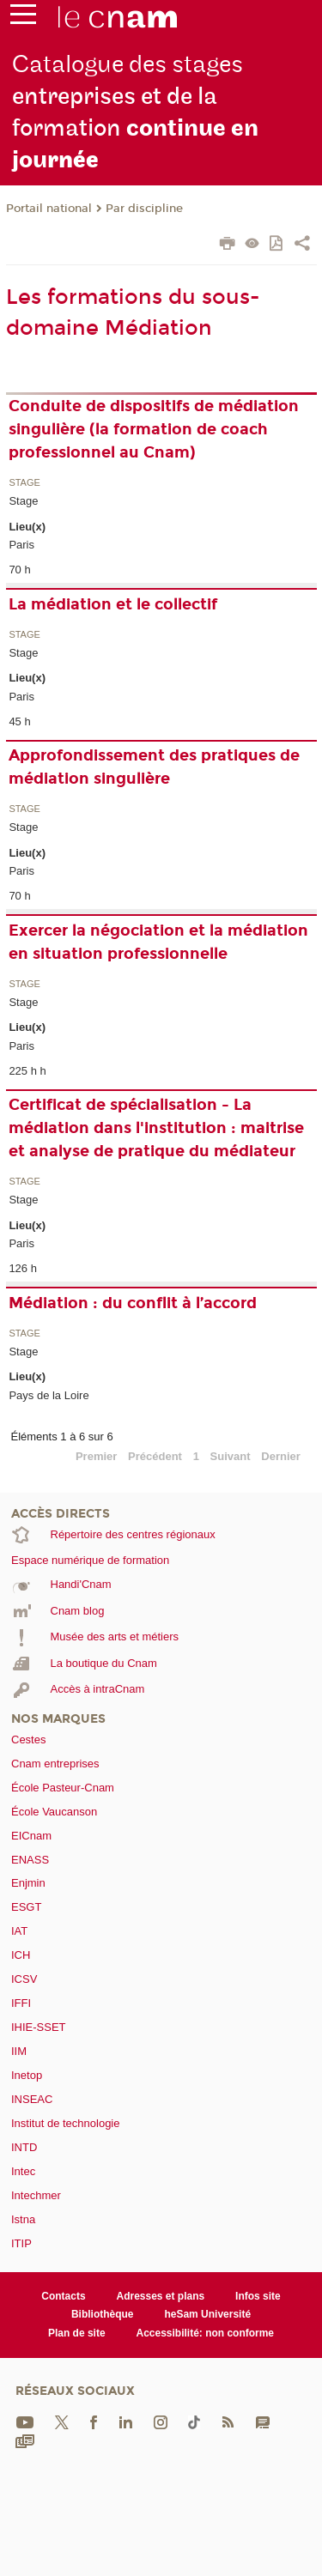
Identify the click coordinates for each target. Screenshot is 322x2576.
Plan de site (77, 2333)
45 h (19, 721)
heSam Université (207, 2314)
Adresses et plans (161, 2296)
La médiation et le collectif (113, 604)
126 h (23, 1268)
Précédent (155, 1456)
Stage (24, 483)
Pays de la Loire (48, 1395)
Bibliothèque (102, 2314)
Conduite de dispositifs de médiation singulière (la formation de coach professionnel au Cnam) (154, 429)
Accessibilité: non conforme (206, 2333)
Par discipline (144, 208)
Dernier (281, 1456)
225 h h (27, 1070)
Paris (21, 544)
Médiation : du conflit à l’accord (133, 1303)
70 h (19, 569)
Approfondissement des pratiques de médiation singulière (154, 767)
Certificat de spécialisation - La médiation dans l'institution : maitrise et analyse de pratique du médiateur (156, 1128)
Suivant (230, 1456)
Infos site (258, 2296)
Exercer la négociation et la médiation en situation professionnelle (158, 942)
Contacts (63, 2296)
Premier (96, 1456)
